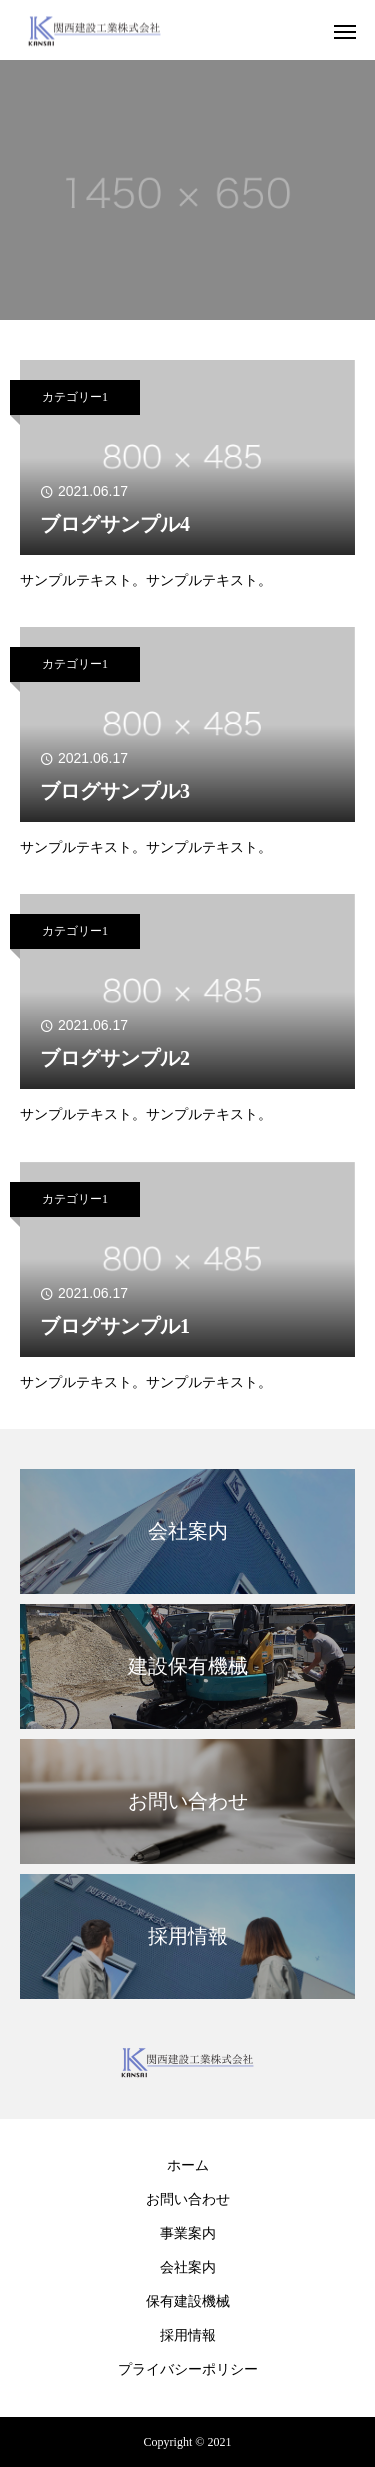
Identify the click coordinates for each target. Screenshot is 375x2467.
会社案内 (188, 2267)
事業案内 (188, 2233)
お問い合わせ (188, 2199)
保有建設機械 (188, 2301)
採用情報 (188, 2335)
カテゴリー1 (75, 397)
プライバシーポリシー (188, 2369)
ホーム (188, 2165)
